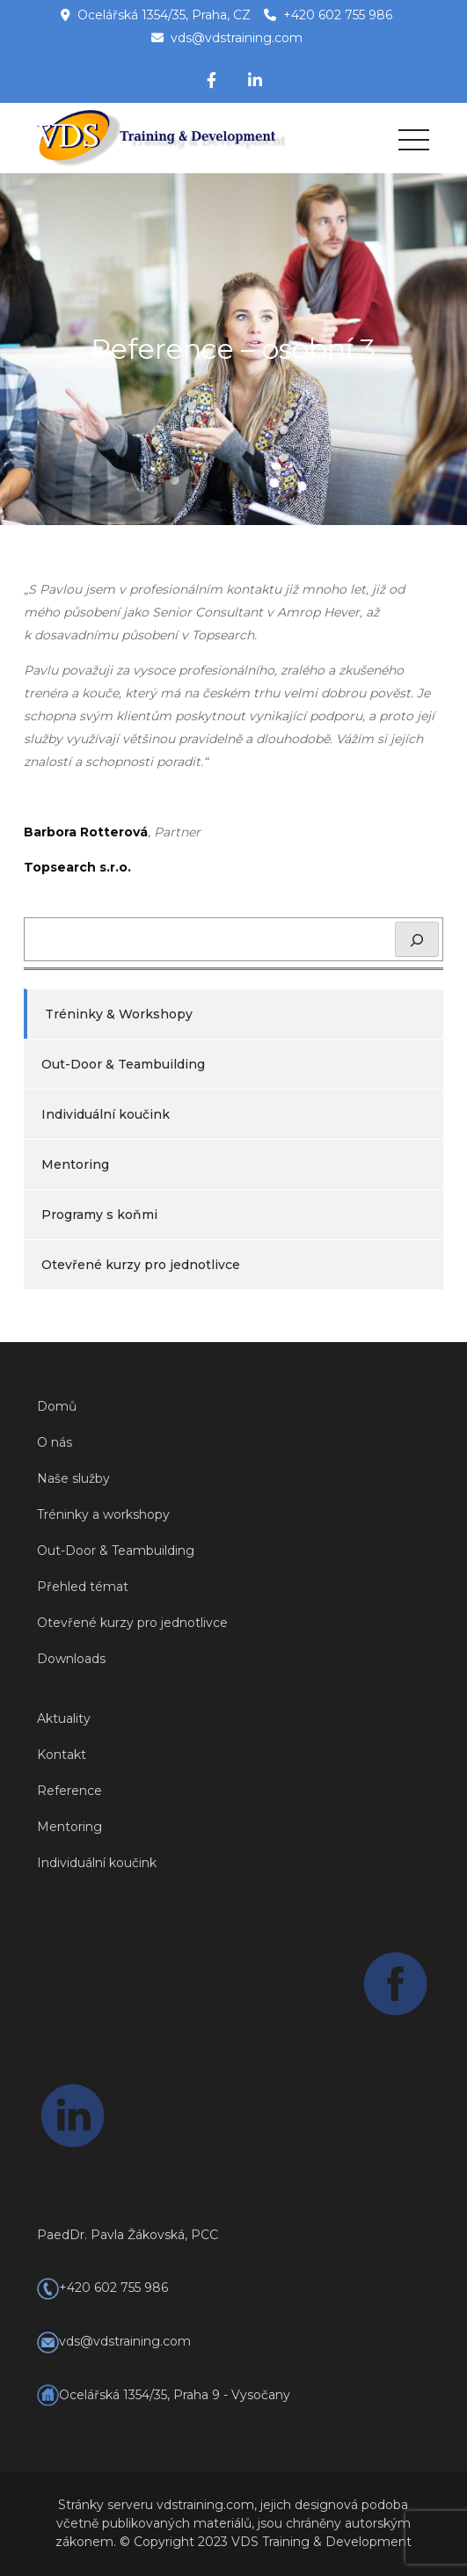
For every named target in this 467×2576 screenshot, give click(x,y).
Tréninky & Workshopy (119, 1014)
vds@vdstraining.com (237, 38)
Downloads (71, 1659)
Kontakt (61, 1754)
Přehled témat (82, 1586)
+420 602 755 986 (337, 15)
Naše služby (73, 1478)
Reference (69, 1791)
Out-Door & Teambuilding (123, 1064)
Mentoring (75, 1164)
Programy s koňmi (99, 1214)
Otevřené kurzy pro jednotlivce (140, 1265)
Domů (57, 1406)
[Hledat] (417, 939)
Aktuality (64, 1718)
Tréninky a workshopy (103, 1514)
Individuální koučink (105, 1114)
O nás (54, 1442)
